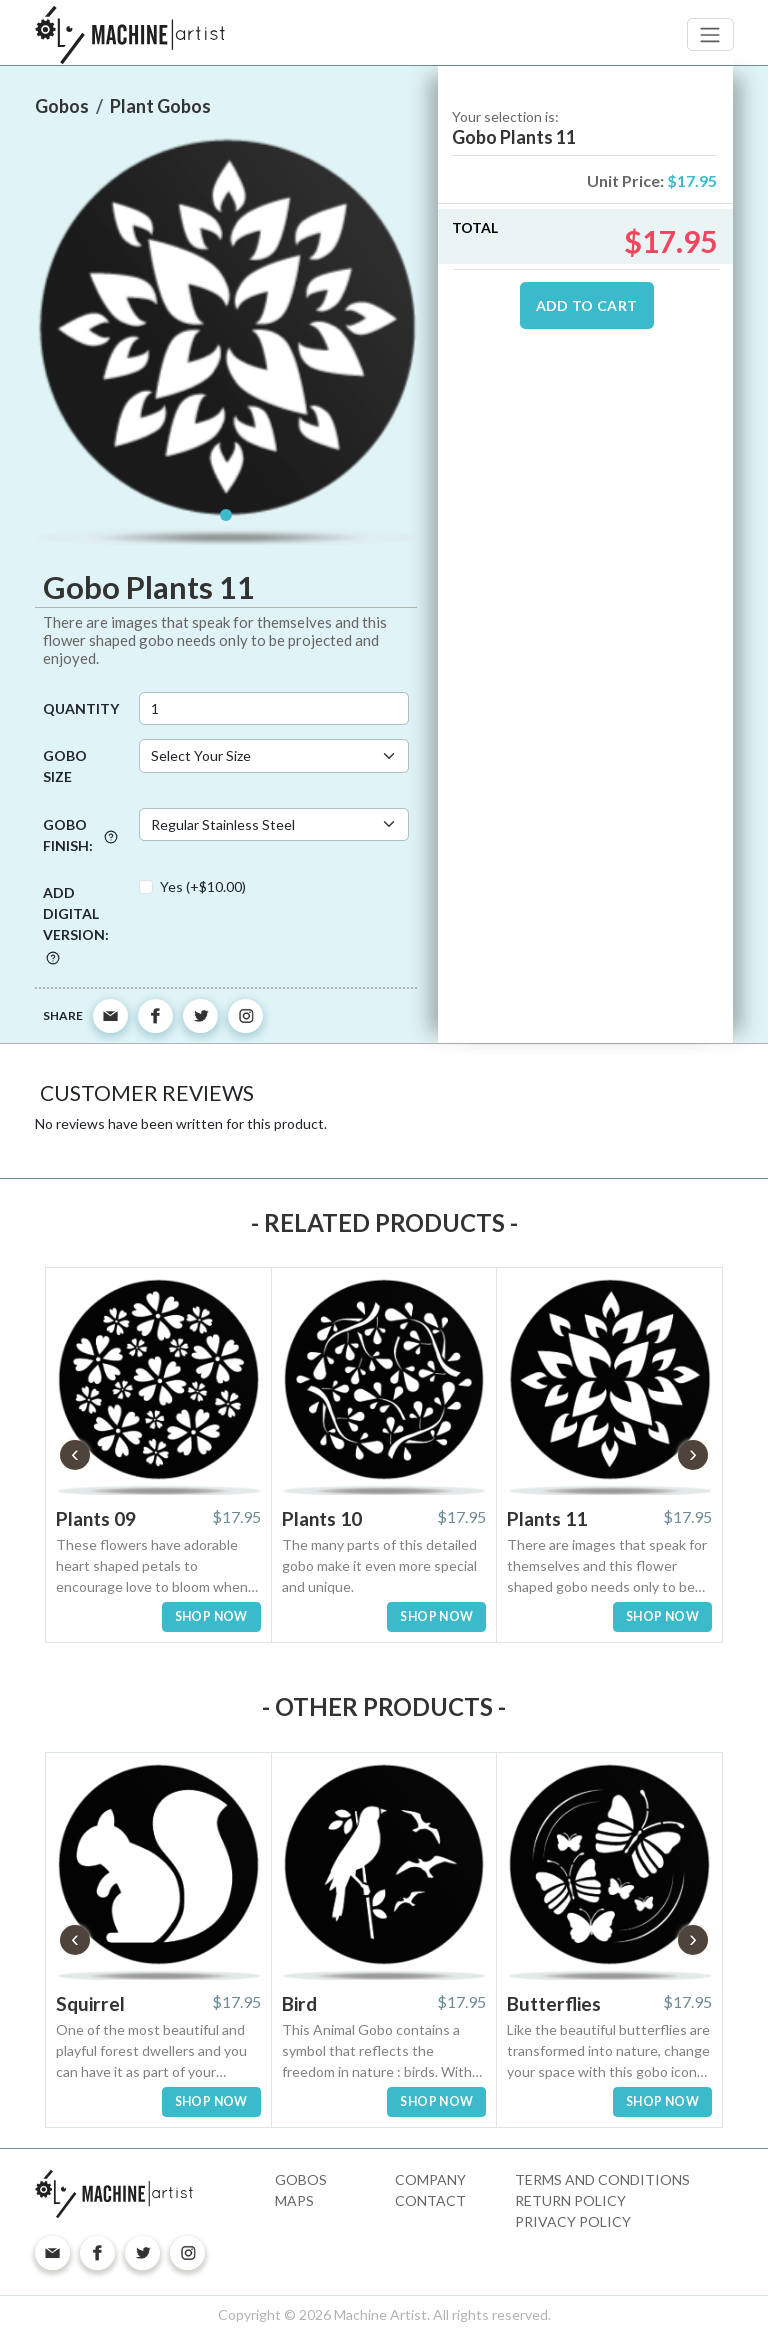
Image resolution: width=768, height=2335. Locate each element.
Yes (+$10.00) (203, 886)
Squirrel (90, 2003)
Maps (294, 2200)
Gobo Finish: (81, 835)
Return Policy (570, 2200)
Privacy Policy (573, 2221)
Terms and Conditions (602, 2179)
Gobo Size (65, 766)
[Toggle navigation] (710, 34)
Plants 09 (96, 1518)
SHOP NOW (211, 1616)
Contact (430, 2200)
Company (430, 2179)
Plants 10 (322, 1518)
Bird (299, 2003)
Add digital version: (76, 924)
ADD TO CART (587, 305)
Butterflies (554, 2003)
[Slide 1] (226, 515)
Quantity (81, 708)
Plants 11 (547, 1518)
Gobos (301, 2179)
